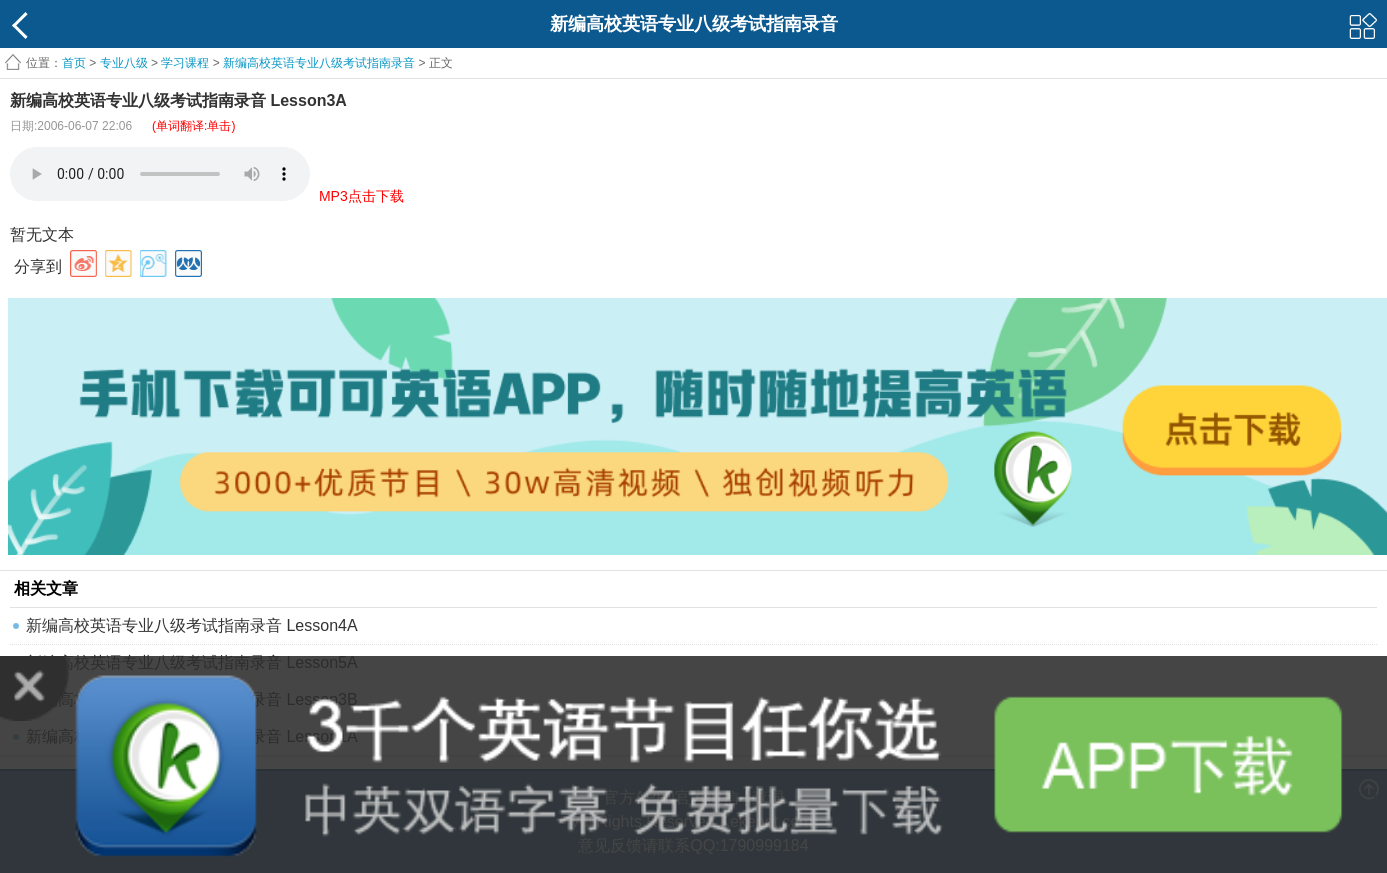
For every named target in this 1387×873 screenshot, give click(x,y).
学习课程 (185, 63)
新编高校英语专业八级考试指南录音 (319, 63)
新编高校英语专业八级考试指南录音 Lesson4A (192, 625)
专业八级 (124, 63)
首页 (74, 63)
